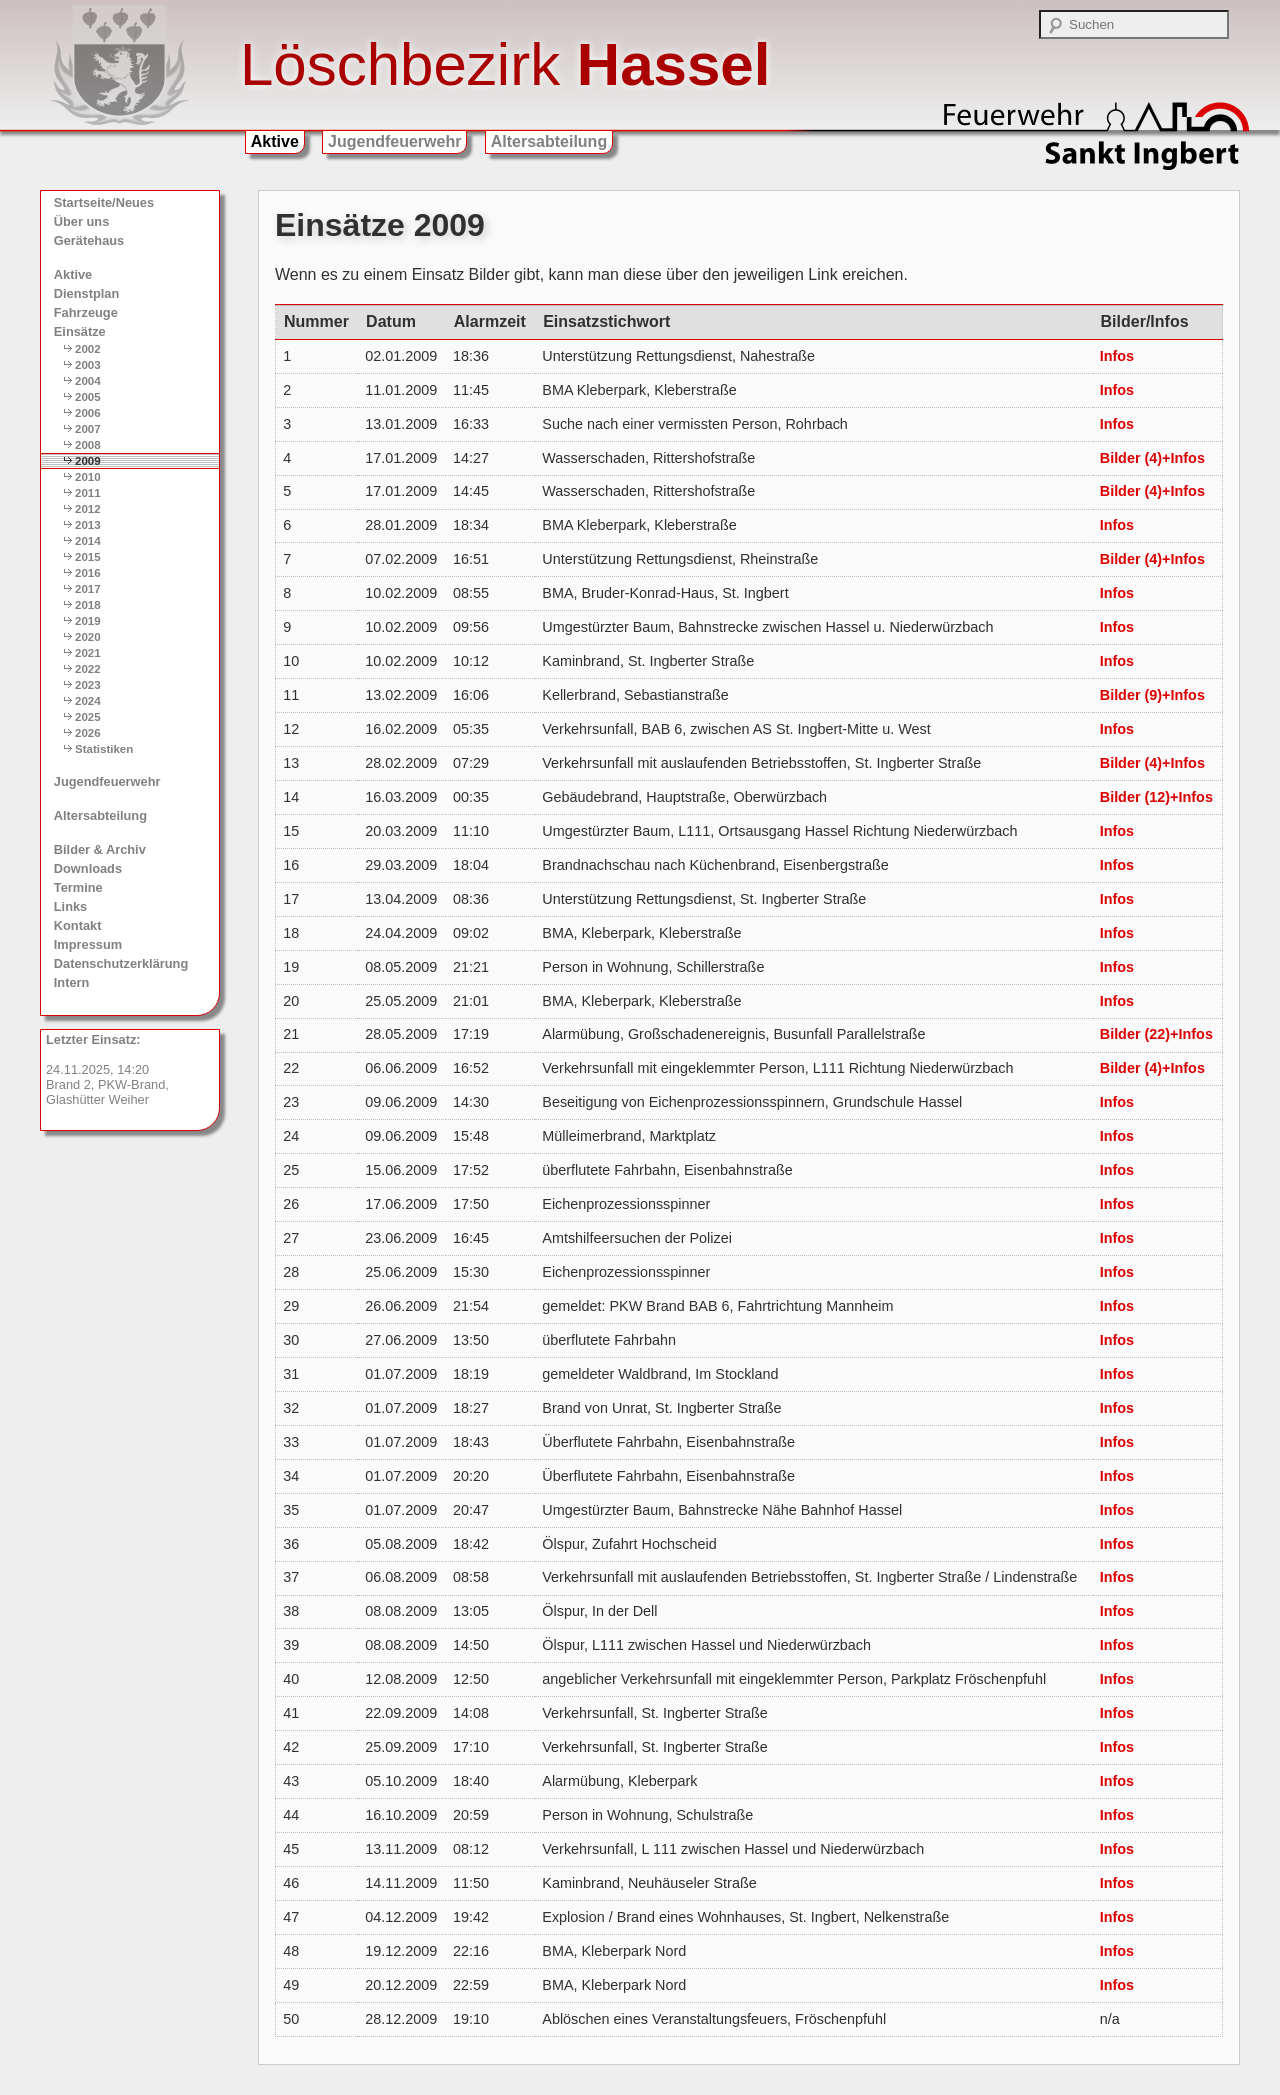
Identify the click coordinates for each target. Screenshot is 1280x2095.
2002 (88, 349)
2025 (88, 717)
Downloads (88, 868)
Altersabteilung (549, 141)
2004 (88, 381)
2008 (88, 445)
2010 (88, 477)
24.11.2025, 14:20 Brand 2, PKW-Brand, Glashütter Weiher (107, 1069)
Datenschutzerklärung (121, 963)
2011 (88, 493)
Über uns (81, 221)
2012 (88, 509)
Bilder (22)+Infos (1156, 1034)
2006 (88, 413)
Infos (1117, 356)
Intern (72, 982)
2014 (88, 541)
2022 (88, 669)
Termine (78, 887)
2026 (88, 733)
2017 (88, 589)
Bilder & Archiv (100, 849)
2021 (88, 653)
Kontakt (78, 925)
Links (70, 906)
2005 (88, 397)
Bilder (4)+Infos (1152, 458)
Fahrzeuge (86, 312)
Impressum (88, 944)
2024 (88, 701)
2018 (88, 605)
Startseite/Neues (104, 202)
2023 (88, 685)
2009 (88, 461)
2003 (88, 365)
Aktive (275, 141)
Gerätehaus (89, 240)
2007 (88, 429)
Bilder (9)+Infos (1152, 695)
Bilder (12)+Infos (1156, 797)
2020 (88, 637)
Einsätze (80, 331)
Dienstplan (86, 293)
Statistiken (104, 749)
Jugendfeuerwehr (394, 141)
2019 (88, 621)
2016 (88, 573)
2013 (88, 525)
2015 (88, 557)
